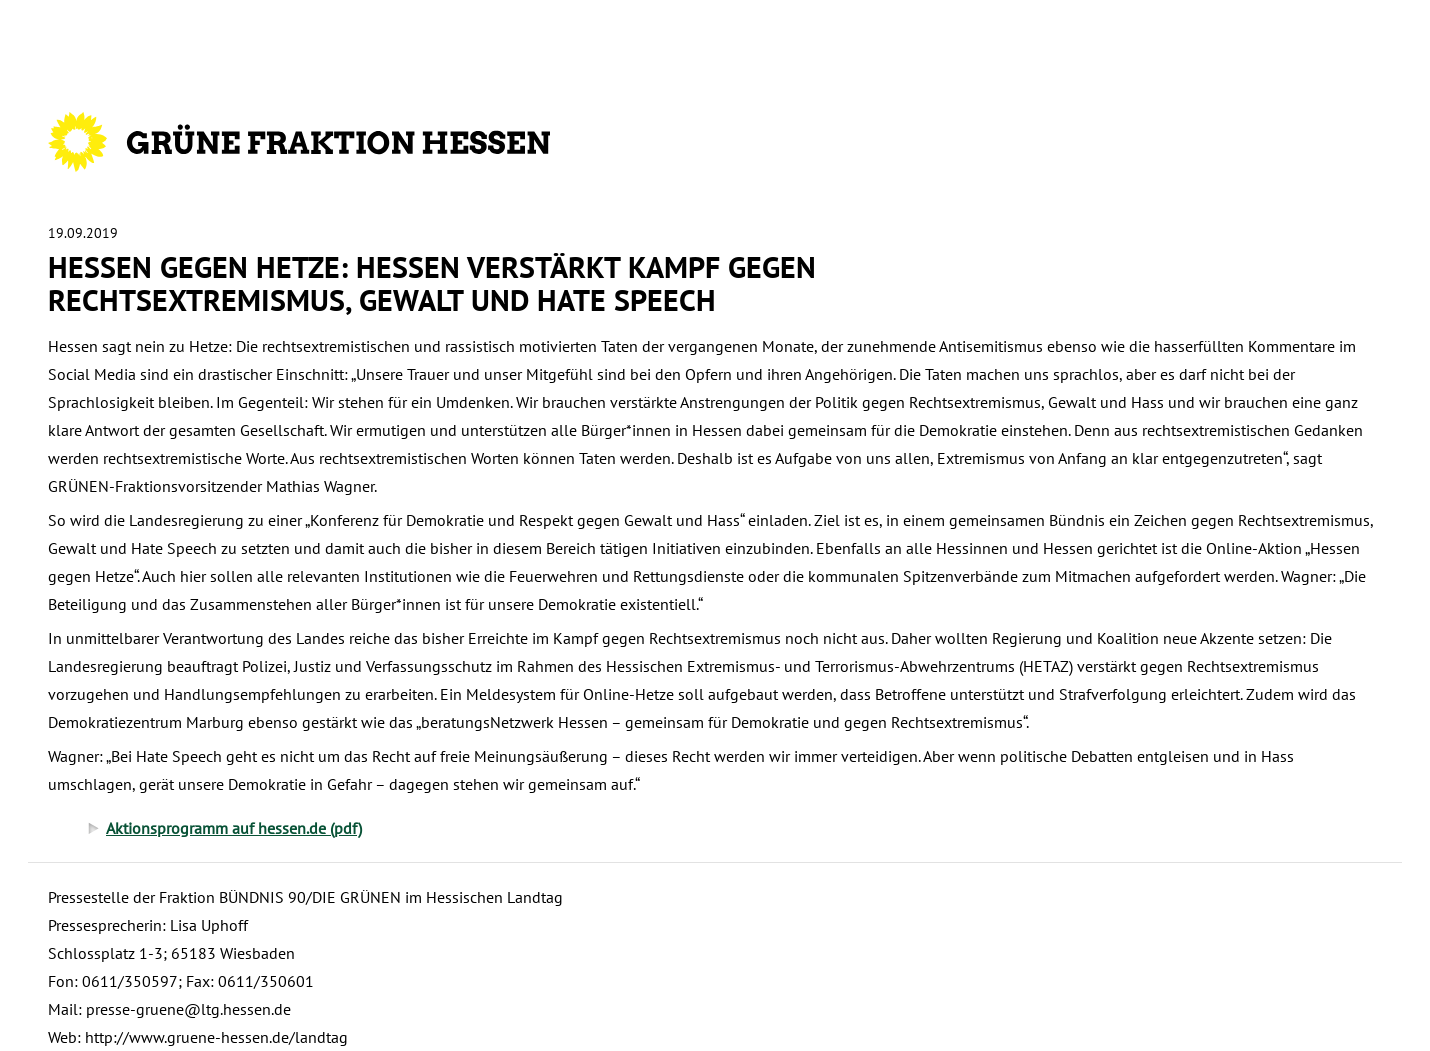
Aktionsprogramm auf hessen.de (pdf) (234, 828)
